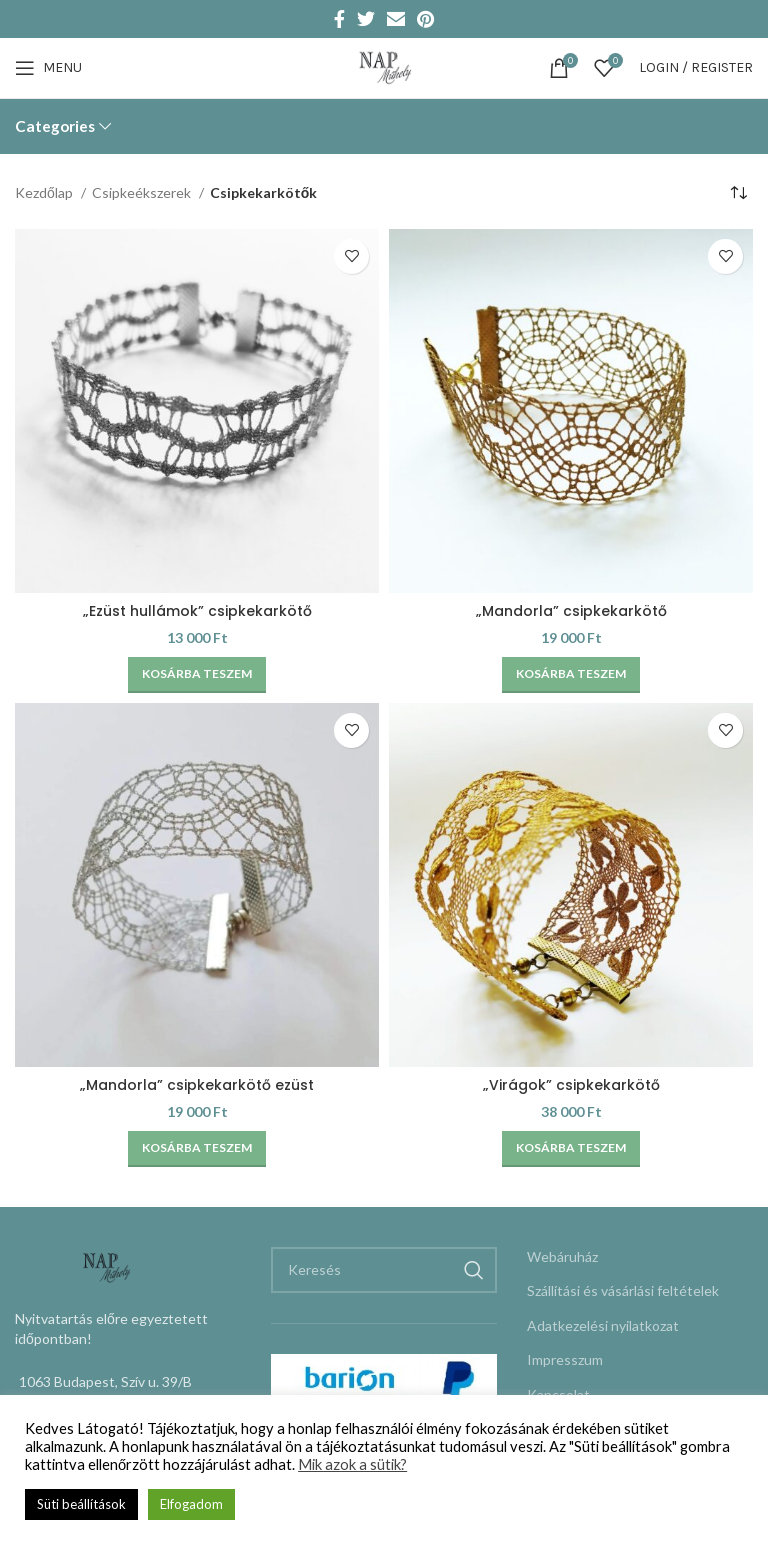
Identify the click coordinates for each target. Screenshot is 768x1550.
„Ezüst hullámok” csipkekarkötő (197, 611)
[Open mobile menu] (48, 68)
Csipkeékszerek (143, 192)
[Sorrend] (738, 194)
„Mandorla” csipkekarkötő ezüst (197, 1085)
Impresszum (565, 1359)
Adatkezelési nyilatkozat (603, 1325)
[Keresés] (384, 1270)
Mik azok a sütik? (352, 1464)
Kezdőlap (45, 192)
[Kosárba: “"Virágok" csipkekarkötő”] (571, 1149)
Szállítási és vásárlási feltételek (623, 1290)
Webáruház (562, 1256)
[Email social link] (396, 19)
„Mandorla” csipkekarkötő (571, 611)
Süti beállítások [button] (81, 1504)
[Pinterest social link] (425, 19)
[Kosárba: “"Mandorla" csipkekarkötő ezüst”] (197, 1149)
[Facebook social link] (339, 19)
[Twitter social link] (366, 19)
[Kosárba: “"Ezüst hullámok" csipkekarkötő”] (197, 675)
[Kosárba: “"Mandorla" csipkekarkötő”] (571, 675)
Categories (55, 126)
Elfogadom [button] (191, 1504)
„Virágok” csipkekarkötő (571, 1085)
